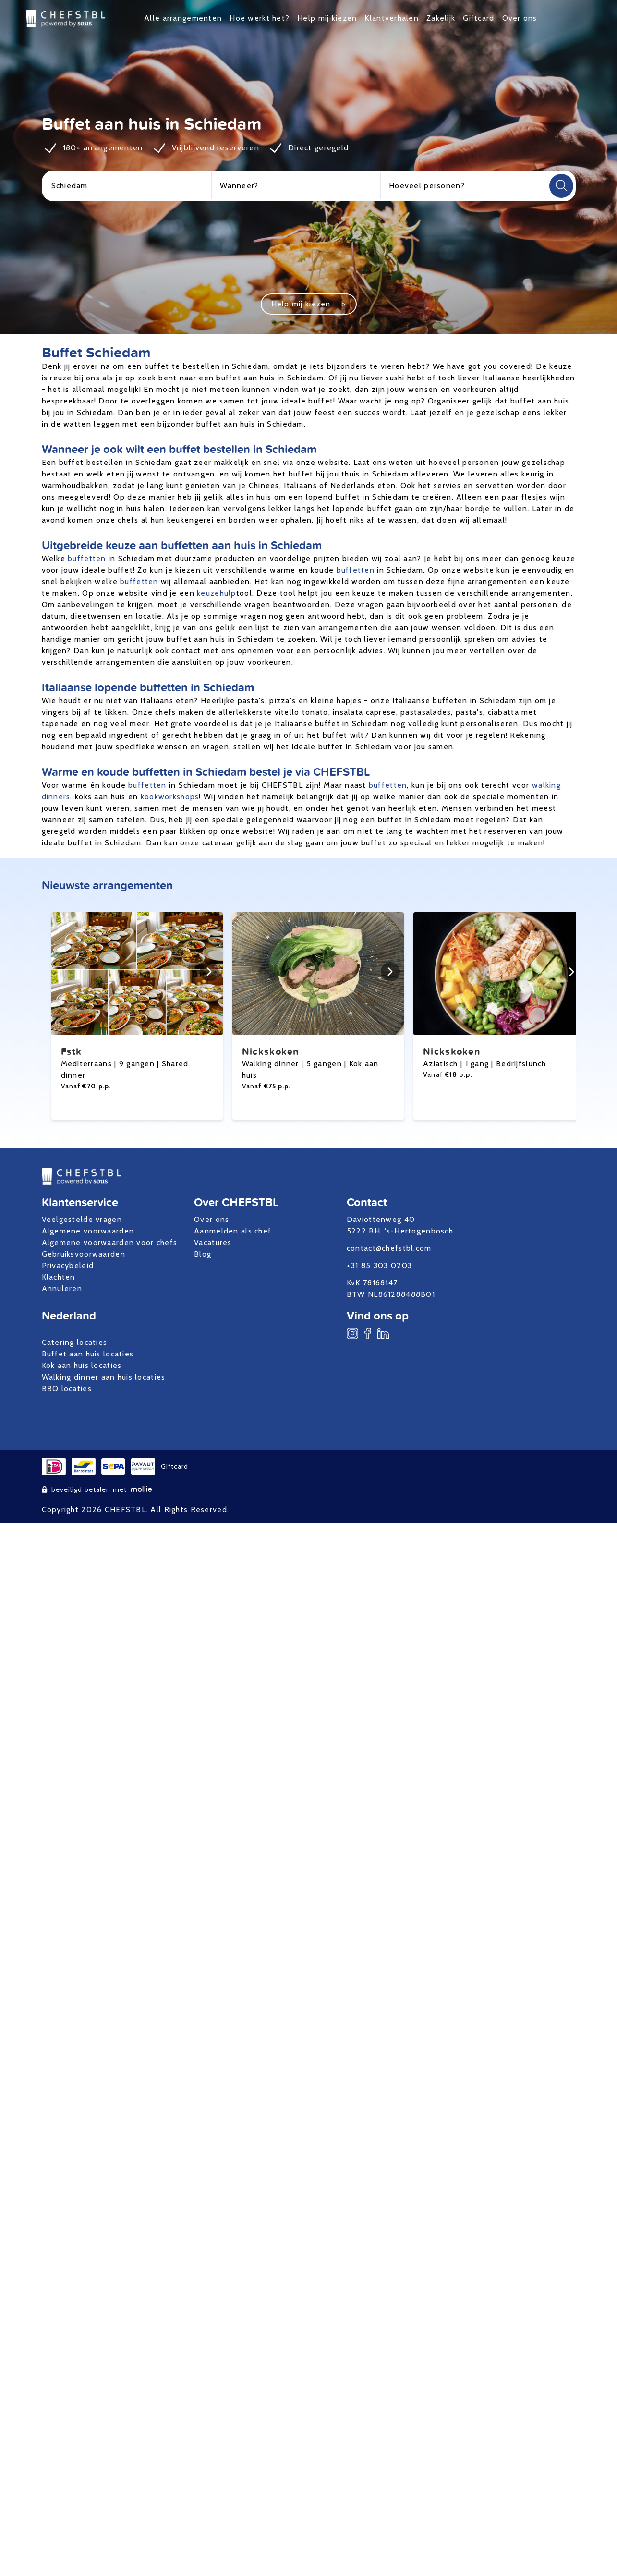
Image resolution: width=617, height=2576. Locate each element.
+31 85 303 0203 (379, 1265)
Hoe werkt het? (260, 18)
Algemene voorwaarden (88, 1230)
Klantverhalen (391, 18)
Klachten (58, 1277)
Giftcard (478, 18)
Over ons (519, 18)
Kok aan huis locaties (82, 1365)
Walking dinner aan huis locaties (104, 1376)
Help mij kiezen (327, 18)
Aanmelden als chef (232, 1230)
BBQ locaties (67, 1388)
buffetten (87, 558)
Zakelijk (440, 18)
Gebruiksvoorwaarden (83, 1253)
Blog (202, 1253)
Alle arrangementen (183, 18)
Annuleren (62, 1288)
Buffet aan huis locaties (88, 1353)
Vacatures (213, 1242)
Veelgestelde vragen (82, 1219)
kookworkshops (170, 796)
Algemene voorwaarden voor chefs (110, 1242)
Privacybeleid (68, 1265)
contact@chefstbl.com (389, 1248)
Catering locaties (75, 1342)
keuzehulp (216, 593)
